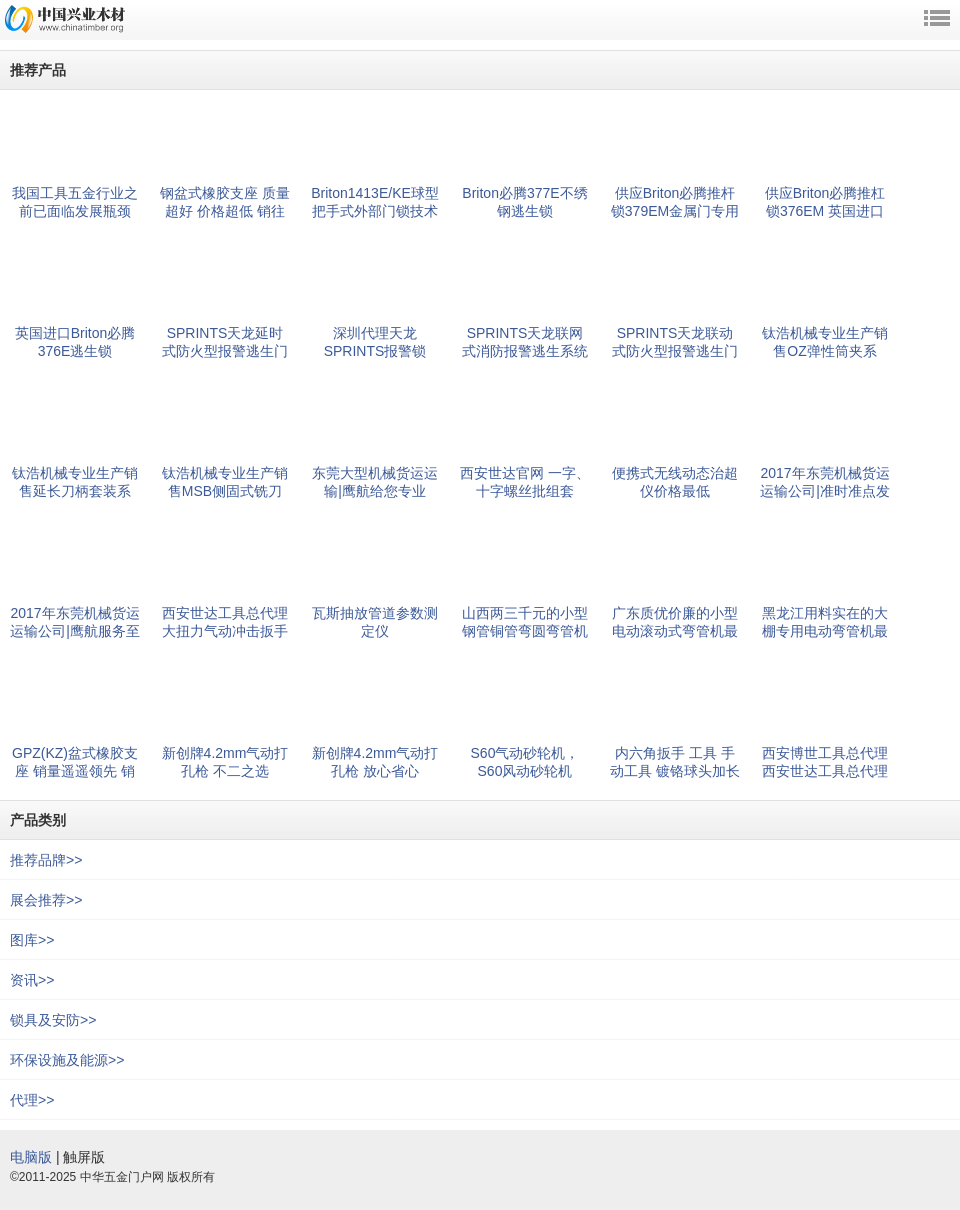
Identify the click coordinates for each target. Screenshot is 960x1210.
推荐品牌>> (46, 860)
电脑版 (31, 1157)
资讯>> (32, 980)
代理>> (32, 1100)
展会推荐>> (46, 900)
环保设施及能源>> (67, 1060)
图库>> (32, 940)
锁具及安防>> (53, 1020)
